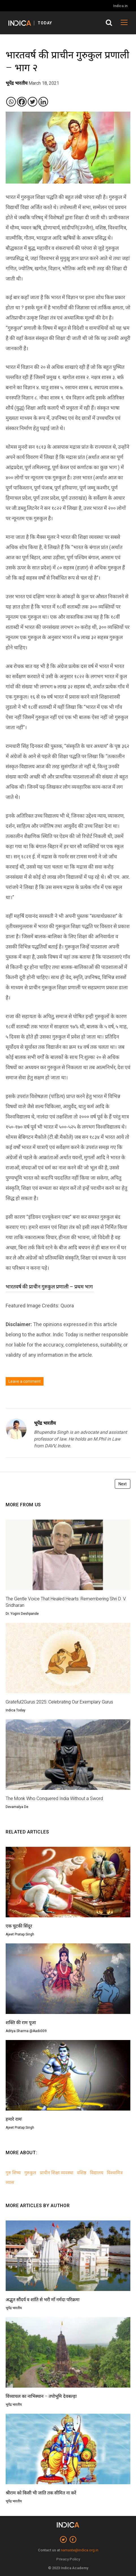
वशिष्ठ (81, 2172)
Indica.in (120, 6)
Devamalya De (17, 1807)
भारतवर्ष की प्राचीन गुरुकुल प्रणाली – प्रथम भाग (50, 1287)
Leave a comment (24, 1381)
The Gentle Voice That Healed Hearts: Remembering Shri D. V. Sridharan (66, 1602)
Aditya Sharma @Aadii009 (26, 2031)
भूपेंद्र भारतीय (45, 1423)
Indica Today (15, 1710)
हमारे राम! (14, 2119)
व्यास (10, 2182)
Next (122, 1484)
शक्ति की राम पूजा (21, 2022)
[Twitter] (32, 102)
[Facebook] (22, 102)
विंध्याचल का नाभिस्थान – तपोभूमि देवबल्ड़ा (41, 2396)
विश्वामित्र (115, 2172)
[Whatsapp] (11, 102)
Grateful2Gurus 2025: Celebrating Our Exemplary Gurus (59, 1702)
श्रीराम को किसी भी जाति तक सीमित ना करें (41, 2493)
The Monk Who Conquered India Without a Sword (54, 1798)
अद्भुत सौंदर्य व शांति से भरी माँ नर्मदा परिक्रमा (42, 2299)
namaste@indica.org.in (79, 2550)
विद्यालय (96, 2172)
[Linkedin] (43, 102)
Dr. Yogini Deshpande (22, 1614)
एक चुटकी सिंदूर (19, 1926)
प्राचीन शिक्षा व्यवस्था (56, 2172)
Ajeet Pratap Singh (20, 1934)
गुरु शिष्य (13, 2172)
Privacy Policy (68, 2559)
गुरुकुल (30, 2172)
